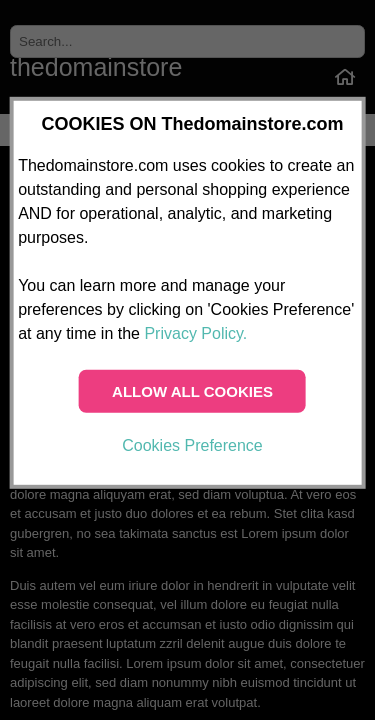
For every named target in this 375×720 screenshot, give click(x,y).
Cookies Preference (192, 445)
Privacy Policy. (195, 333)
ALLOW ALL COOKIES (192, 391)
